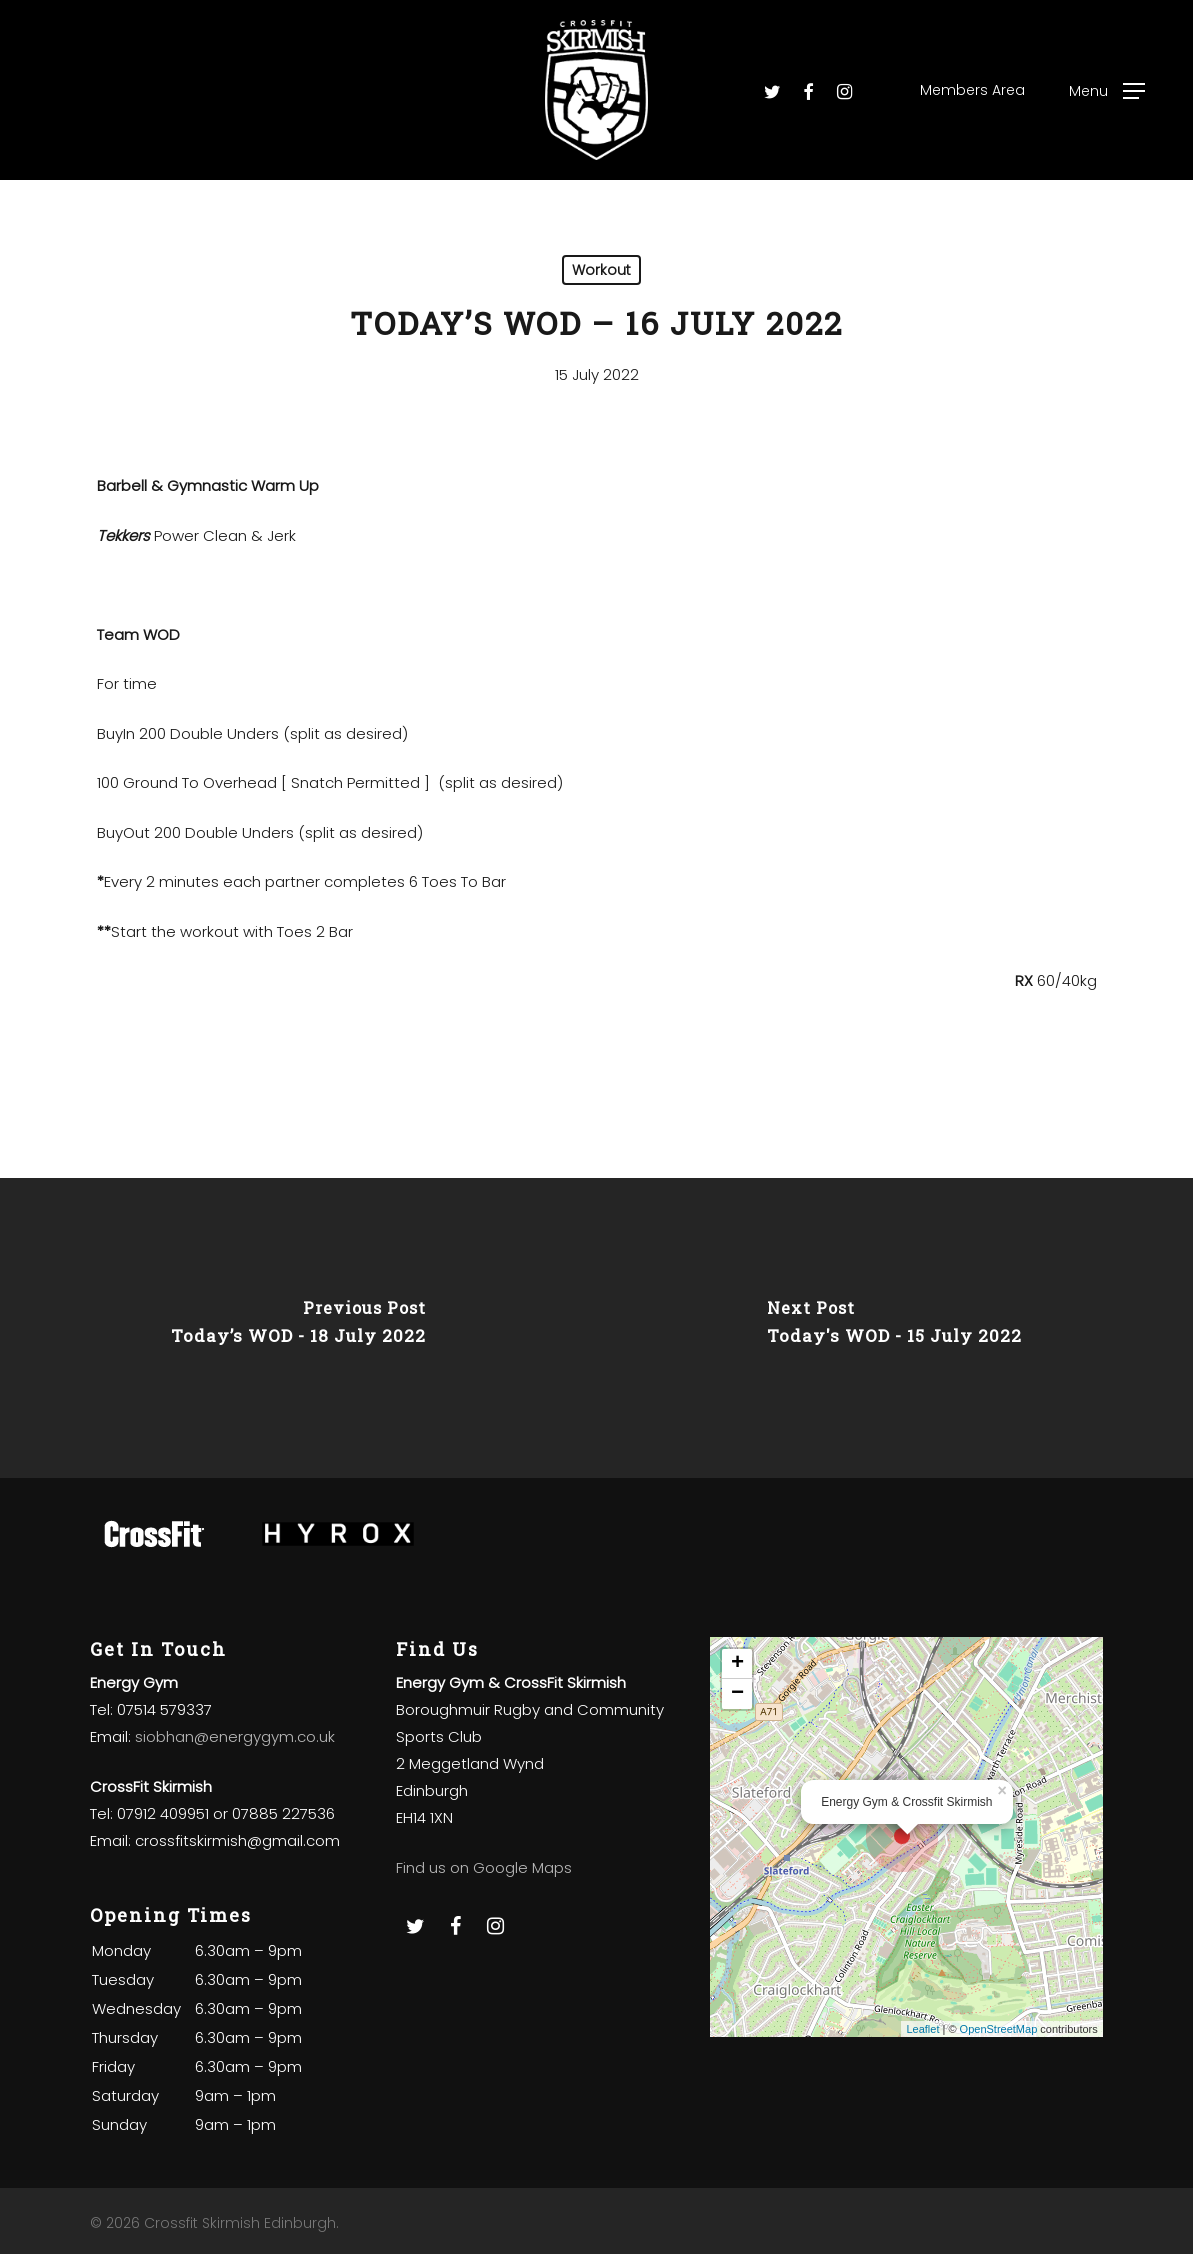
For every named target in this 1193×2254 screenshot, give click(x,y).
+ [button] (737, 1664)
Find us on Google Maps (484, 1867)
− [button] (737, 1694)
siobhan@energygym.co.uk (235, 1736)
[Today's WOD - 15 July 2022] (895, 1328)
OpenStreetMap (999, 2029)
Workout (601, 270)
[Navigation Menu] (1107, 90)
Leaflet (922, 2029)
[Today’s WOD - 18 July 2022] (298, 1328)
